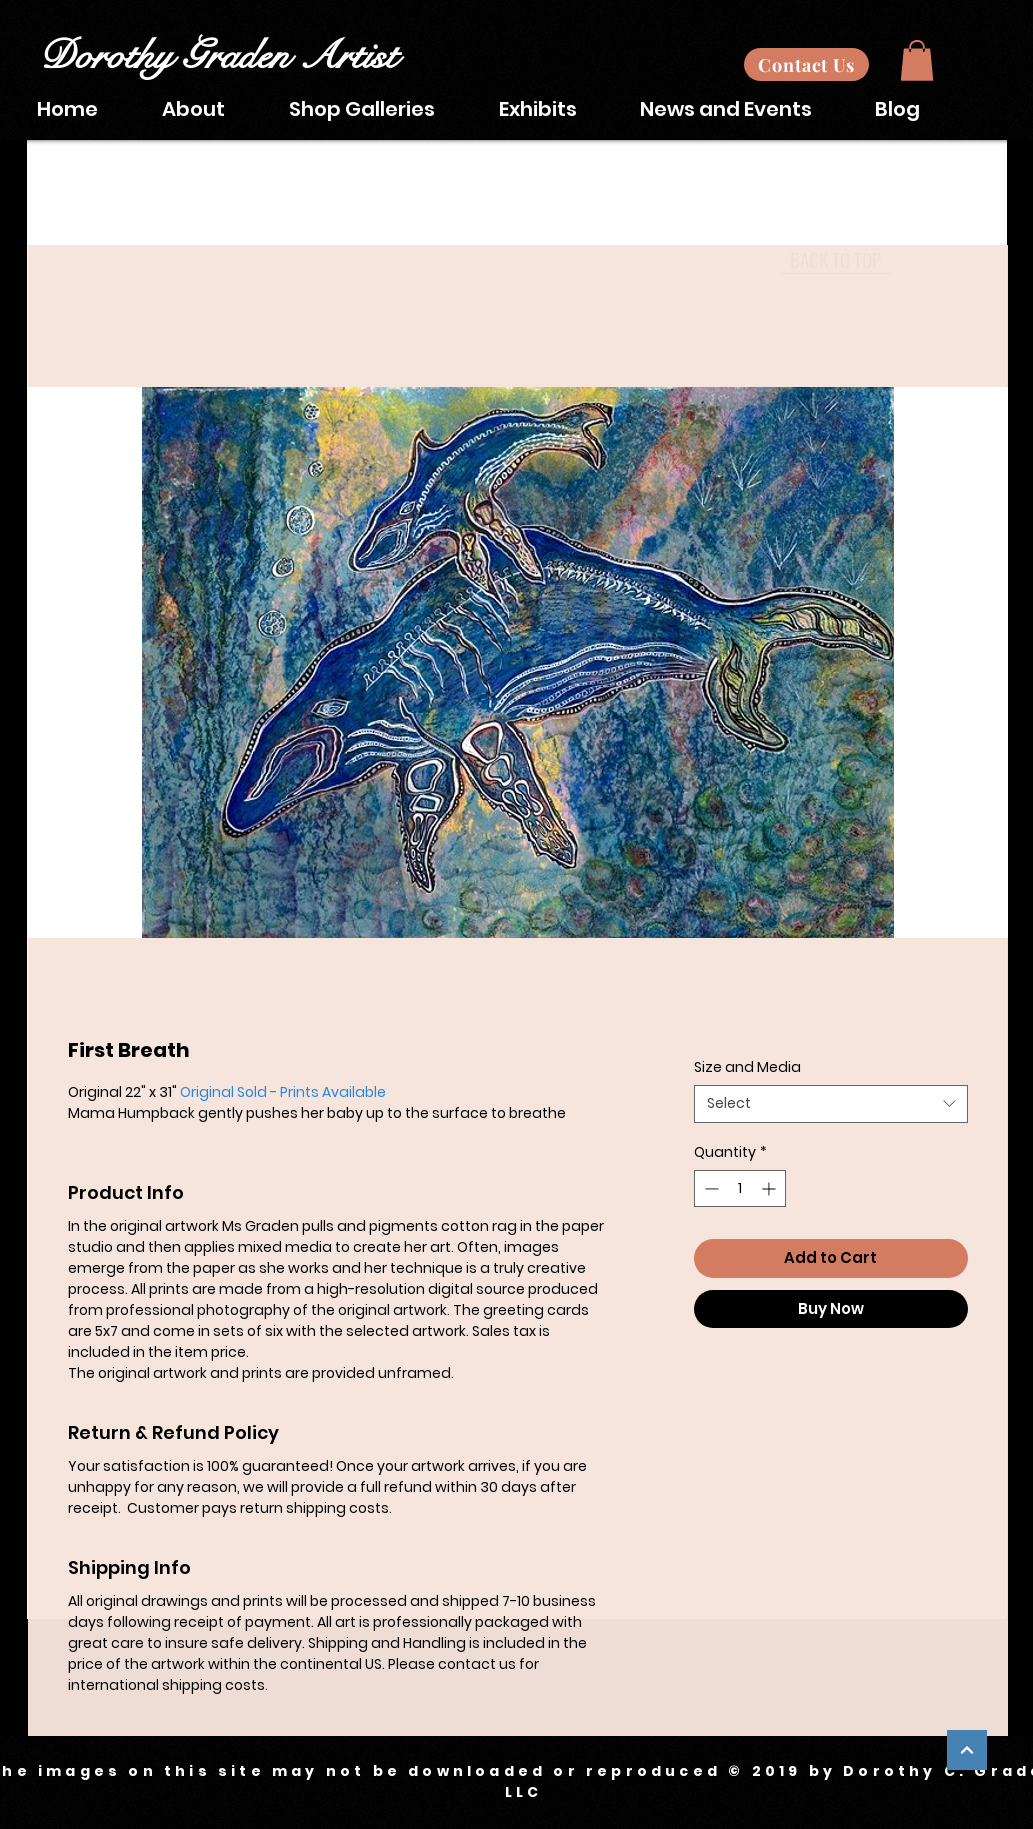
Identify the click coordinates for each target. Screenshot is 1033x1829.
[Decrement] (709, 1188)
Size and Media (747, 1067)
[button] (917, 60)
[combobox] (830, 1104)
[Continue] (967, 1750)
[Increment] (770, 1188)
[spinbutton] (740, 1188)
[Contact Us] (806, 64)
